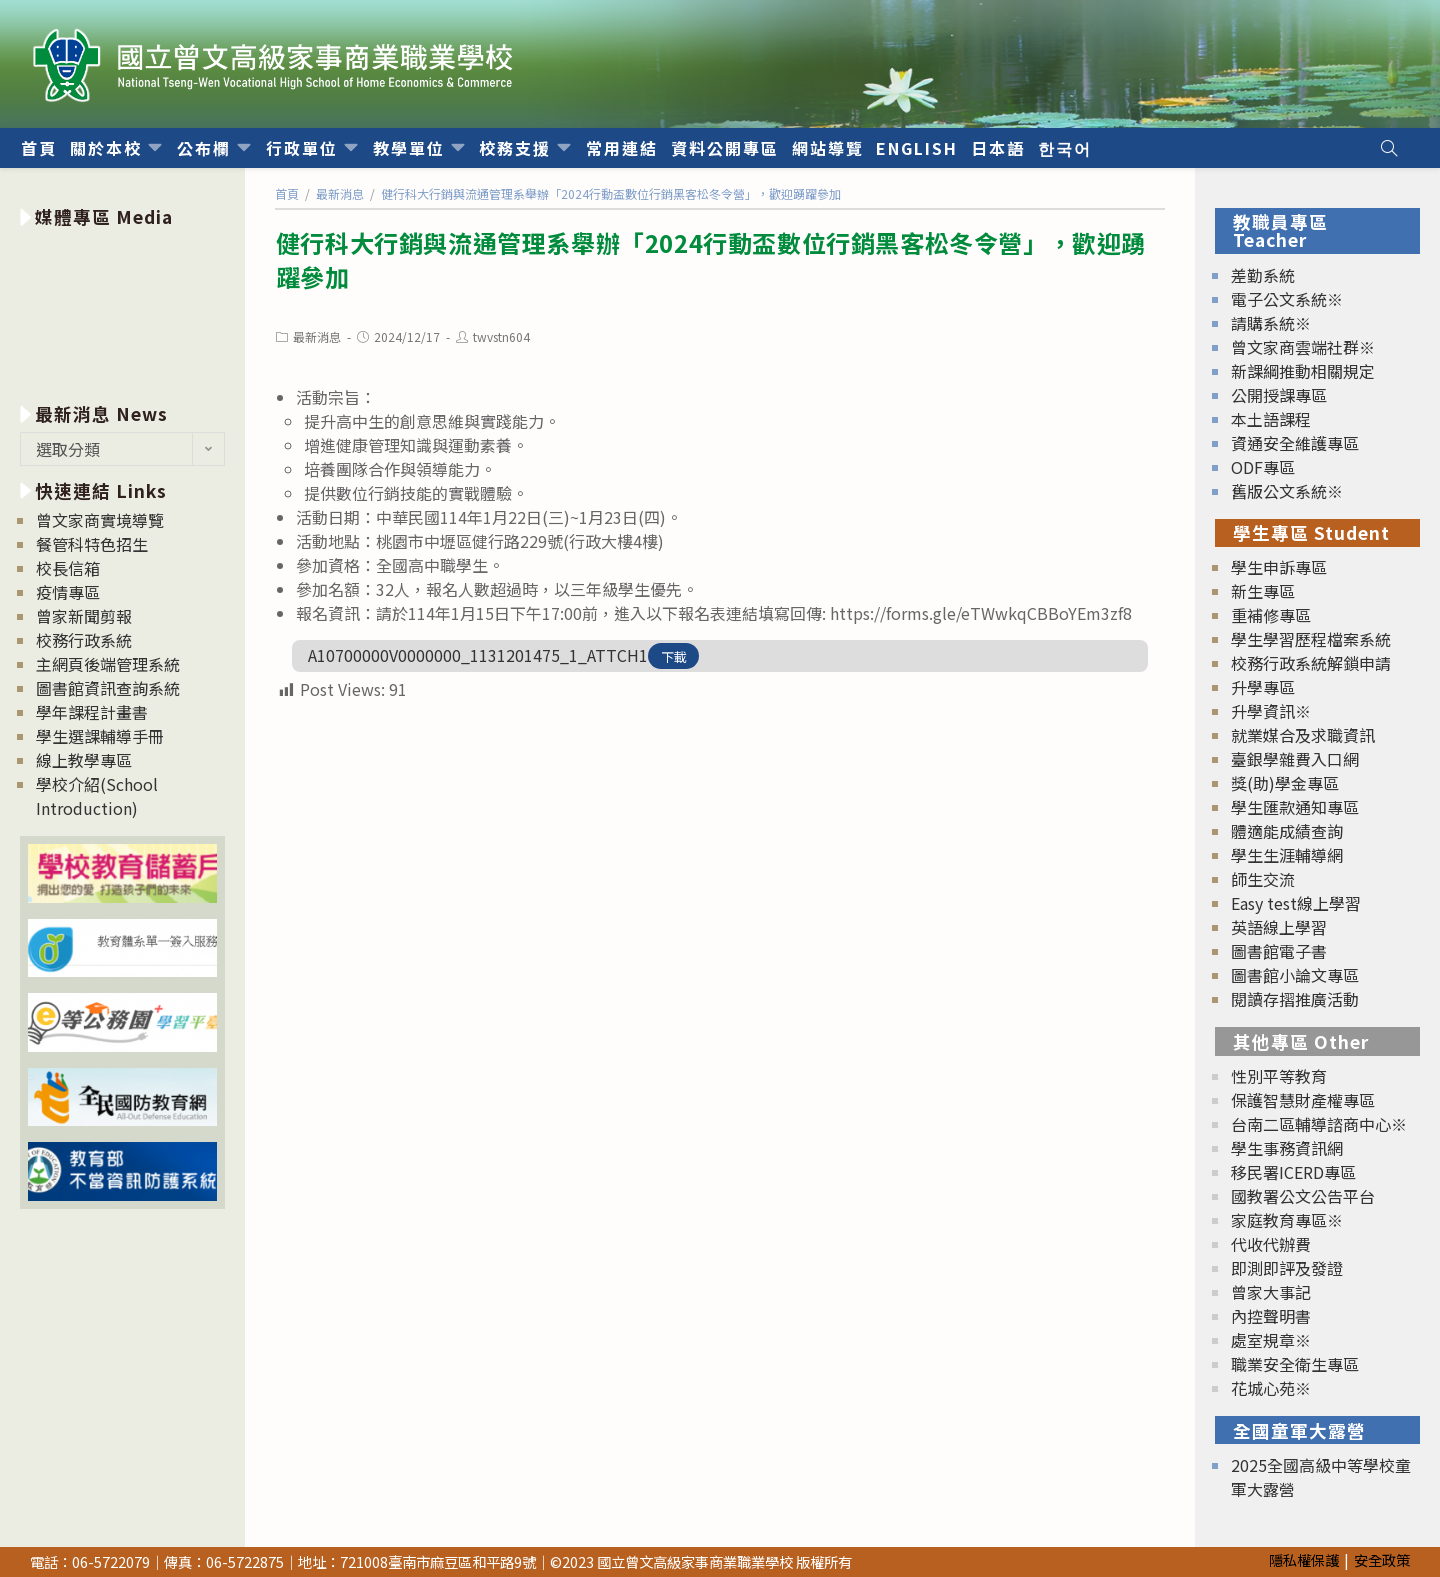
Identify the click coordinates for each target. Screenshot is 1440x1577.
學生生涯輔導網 (1287, 855)
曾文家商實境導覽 (100, 520)
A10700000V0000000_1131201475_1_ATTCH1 (478, 655)
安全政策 (1382, 1559)
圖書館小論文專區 (1295, 975)
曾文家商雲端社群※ (1303, 347)
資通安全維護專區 (1295, 443)
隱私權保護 (1304, 1559)
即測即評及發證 (1287, 1268)
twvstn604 (501, 336)
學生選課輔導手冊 (100, 736)
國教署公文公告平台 (1303, 1196)
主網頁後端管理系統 (108, 664)
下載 (674, 656)
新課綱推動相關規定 (1303, 371)
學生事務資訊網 (1287, 1148)
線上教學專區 (84, 760)
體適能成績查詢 (1287, 831)
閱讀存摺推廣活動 (1295, 999)
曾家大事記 (1271, 1292)
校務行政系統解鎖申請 (1311, 663)
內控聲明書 (1271, 1316)
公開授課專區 (1279, 395)
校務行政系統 (84, 640)
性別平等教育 (1279, 1076)
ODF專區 (1263, 467)
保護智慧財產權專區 (1303, 1100)
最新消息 (317, 336)
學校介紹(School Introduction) (97, 796)
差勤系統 (1263, 275)
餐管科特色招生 (92, 544)
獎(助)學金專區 (1285, 783)
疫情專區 (68, 592)
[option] (122, 311)
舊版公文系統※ (1287, 491)
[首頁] (287, 193)
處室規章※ (1271, 1340)
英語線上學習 (1279, 927)
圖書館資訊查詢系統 (108, 688)
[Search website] (1389, 148)
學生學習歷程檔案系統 (1311, 639)
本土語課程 (1271, 419)
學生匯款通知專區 (1295, 807)
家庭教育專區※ (1287, 1220)
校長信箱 (68, 568)
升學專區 (1263, 687)
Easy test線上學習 (1296, 903)
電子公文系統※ (1287, 299)
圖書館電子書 (1279, 951)
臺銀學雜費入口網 (1295, 759)
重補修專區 (1271, 615)
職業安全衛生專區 (1295, 1364)
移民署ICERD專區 (1293, 1172)
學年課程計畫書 (92, 712)
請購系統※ (1271, 323)
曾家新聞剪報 (84, 616)
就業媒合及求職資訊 (1303, 735)
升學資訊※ (1271, 711)
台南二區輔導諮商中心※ (1319, 1124)
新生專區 (1263, 591)
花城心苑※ (1271, 1388)
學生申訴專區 (1279, 567)
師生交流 (1263, 879)
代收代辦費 (1271, 1244)
